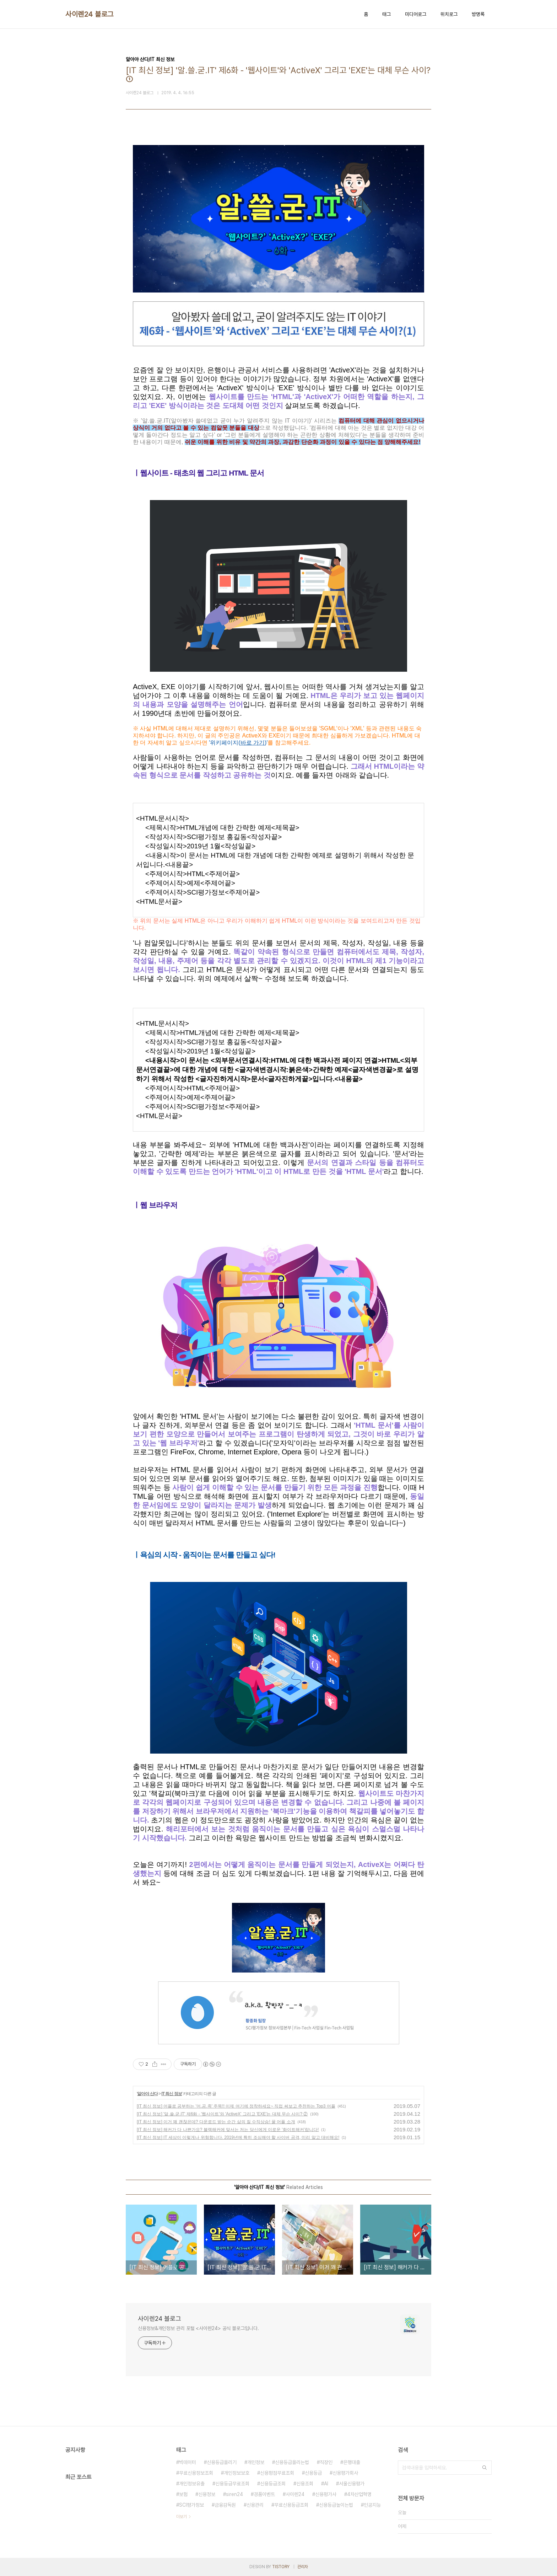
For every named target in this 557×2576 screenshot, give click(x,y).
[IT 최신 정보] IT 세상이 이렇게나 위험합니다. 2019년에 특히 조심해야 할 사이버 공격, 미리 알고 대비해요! (238, 2137)
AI (326, 2483)
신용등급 (313, 2473)
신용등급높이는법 (336, 2505)
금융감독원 (225, 2505)
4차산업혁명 (359, 2494)
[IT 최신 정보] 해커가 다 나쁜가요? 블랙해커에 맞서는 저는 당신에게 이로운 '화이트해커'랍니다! (228, 2129)
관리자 (302, 2566)
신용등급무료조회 (232, 2483)
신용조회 (304, 2483)
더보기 (181, 2516)
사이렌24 (295, 2494)
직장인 (326, 2462)
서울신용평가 (351, 2483)
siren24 (234, 2494)
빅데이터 (187, 2462)
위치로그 (449, 14)
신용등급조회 (273, 2483)
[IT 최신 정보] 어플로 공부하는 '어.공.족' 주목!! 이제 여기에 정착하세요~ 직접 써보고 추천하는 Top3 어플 (236, 2106)
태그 (386, 14)
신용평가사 (325, 2494)
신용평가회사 (345, 2473)
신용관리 (255, 2505)
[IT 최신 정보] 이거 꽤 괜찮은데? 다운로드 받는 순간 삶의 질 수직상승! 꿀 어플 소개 (216, 2121)
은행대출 (351, 2462)
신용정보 (206, 2494)
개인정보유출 (192, 2483)
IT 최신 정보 (171, 2093)
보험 (183, 2494)
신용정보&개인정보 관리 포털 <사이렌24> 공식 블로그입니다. (198, 2328)
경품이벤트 (264, 2494)
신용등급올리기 (222, 2462)
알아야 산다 (147, 2093)
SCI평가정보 (191, 2505)
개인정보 (255, 2462)
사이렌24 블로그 (89, 14)
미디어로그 (415, 14)
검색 (484, 2467)
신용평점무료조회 (277, 2473)
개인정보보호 (236, 2473)
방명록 (478, 14)
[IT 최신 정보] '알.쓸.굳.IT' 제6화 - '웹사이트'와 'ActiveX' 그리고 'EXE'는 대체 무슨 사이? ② (222, 2113)
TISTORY (281, 2566)
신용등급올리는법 (292, 2462)
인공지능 (372, 2505)
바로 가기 (252, 743)
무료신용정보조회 (196, 2473)
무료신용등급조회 (291, 2505)
